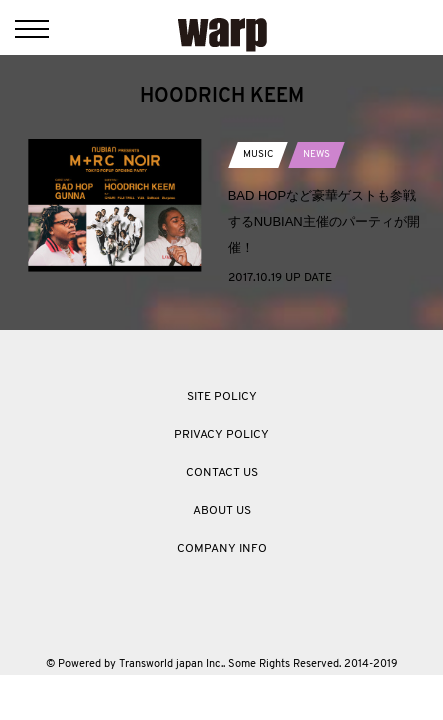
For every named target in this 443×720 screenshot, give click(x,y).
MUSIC (258, 154)
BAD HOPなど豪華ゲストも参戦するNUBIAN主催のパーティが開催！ (324, 221)
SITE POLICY (222, 397)
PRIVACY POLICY (221, 435)
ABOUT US (222, 511)
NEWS (316, 154)
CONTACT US (222, 473)
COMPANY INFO (222, 549)
